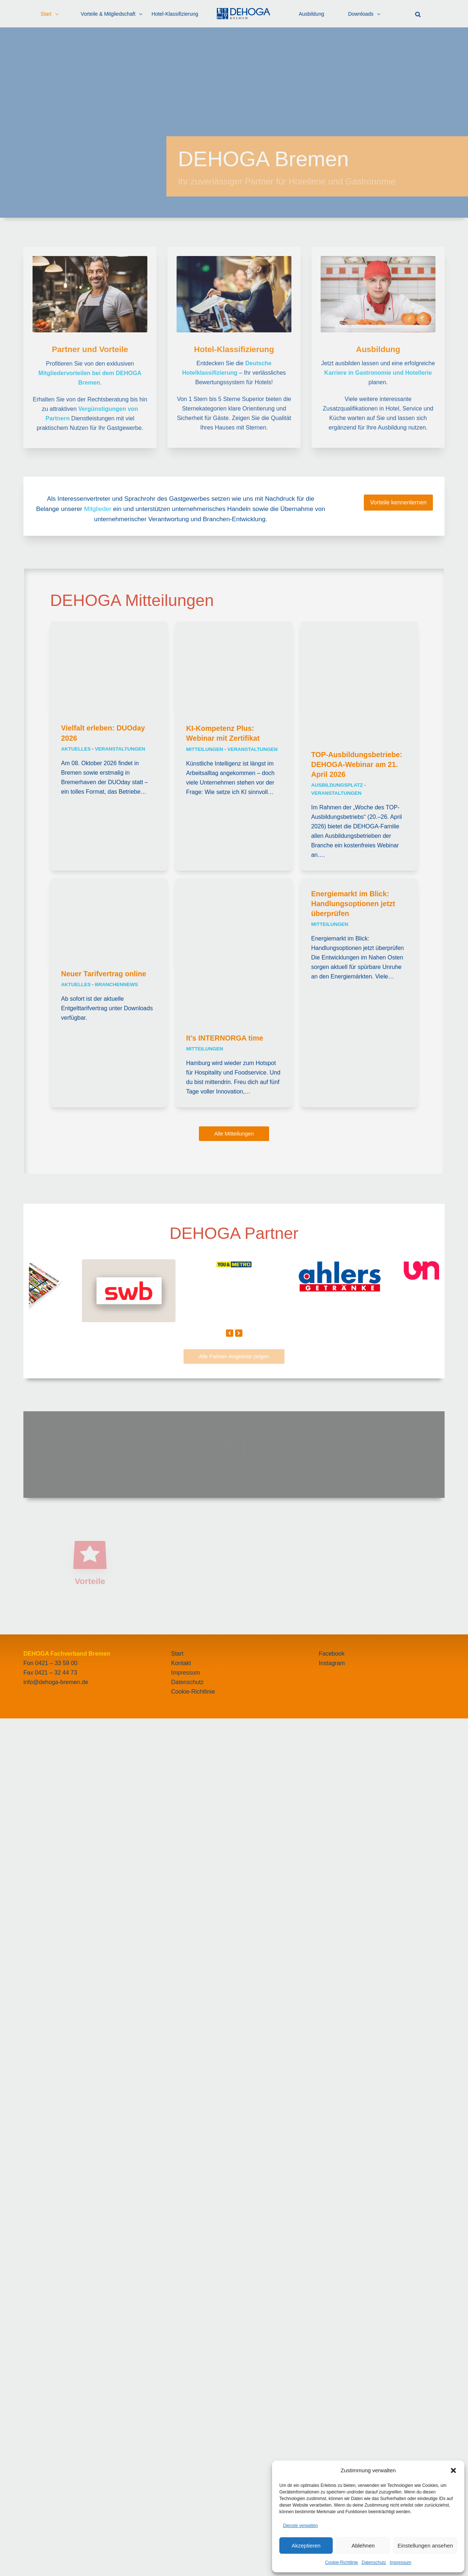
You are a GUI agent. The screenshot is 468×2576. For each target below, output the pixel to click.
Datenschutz (374, 2562)
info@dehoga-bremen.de (55, 2540)
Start (177, 2511)
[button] (453, 2470)
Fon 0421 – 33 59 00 (50, 2521)
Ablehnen (362, 2545)
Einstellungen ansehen (425, 2545)
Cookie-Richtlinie (341, 2562)
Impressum (400, 2562)
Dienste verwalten (300, 2525)
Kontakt (181, 2521)
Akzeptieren (305, 2545)
